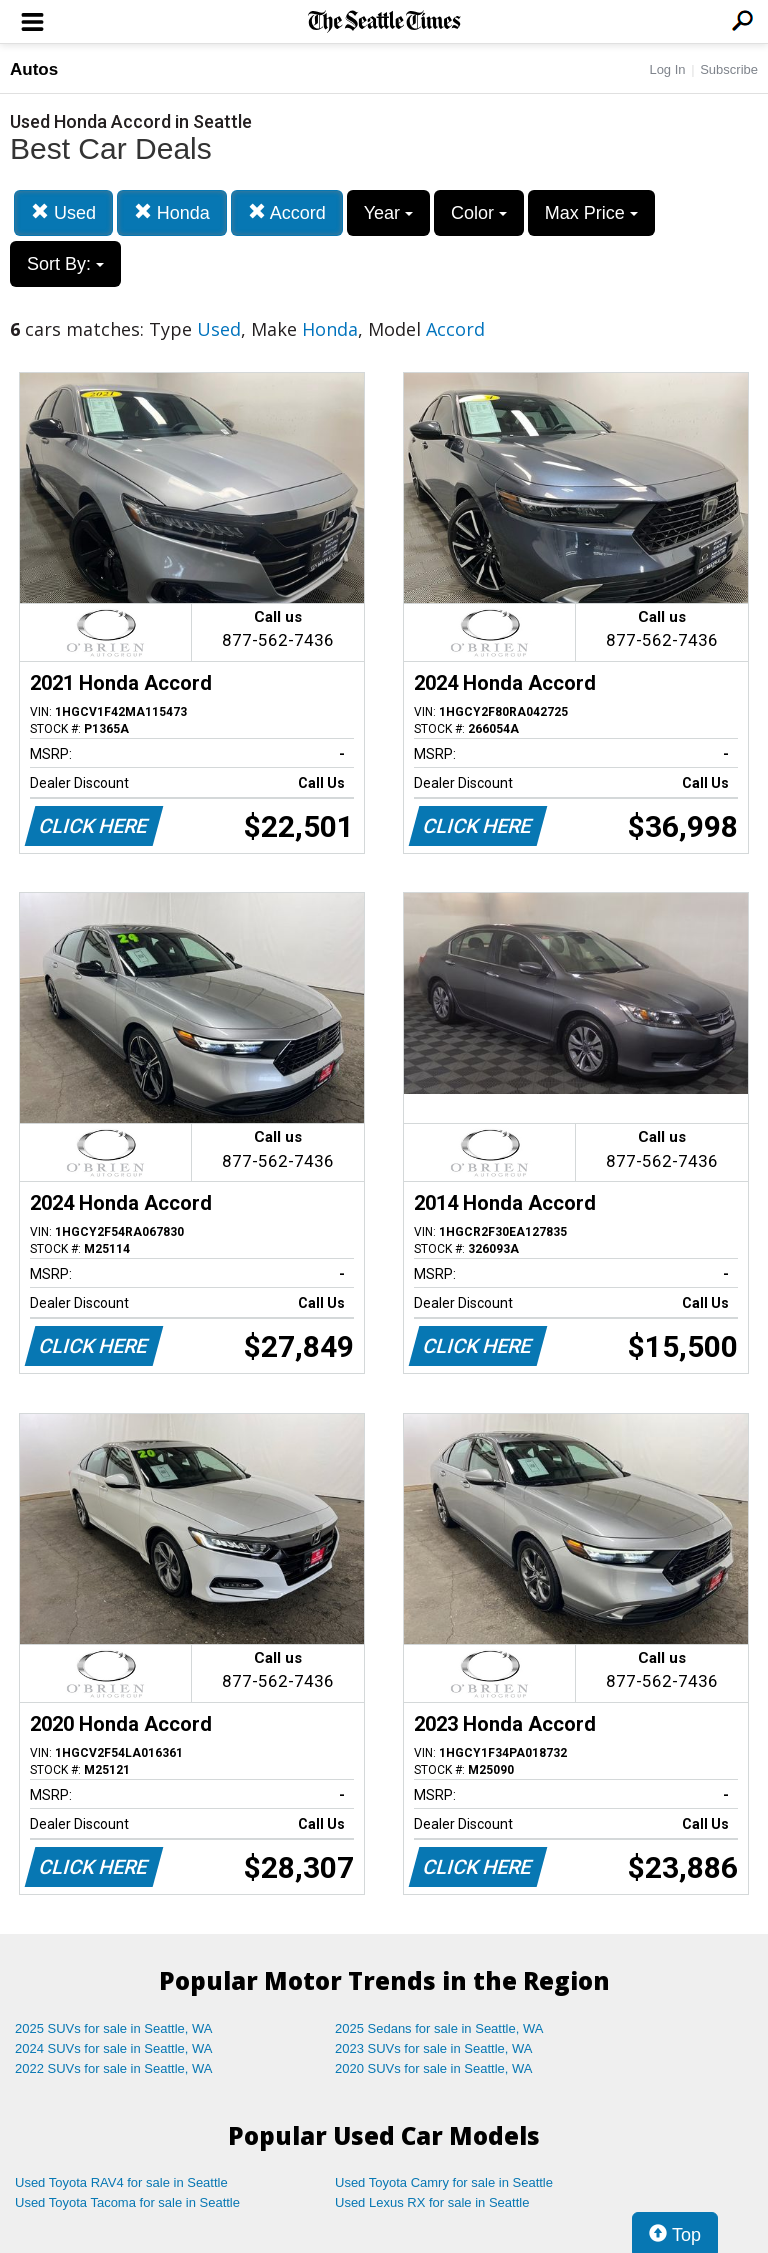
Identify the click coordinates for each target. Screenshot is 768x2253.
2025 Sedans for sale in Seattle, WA (439, 2028)
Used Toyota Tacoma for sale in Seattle (127, 2202)
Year (388, 213)
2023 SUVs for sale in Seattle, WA (434, 2048)
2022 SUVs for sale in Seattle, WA (114, 2068)
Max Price (591, 213)
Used (63, 212)
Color (479, 213)
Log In (667, 69)
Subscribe (729, 69)
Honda (172, 212)
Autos (34, 69)
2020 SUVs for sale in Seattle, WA (434, 2068)
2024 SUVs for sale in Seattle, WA (114, 2048)
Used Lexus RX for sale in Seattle (432, 2202)
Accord (287, 212)
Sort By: (65, 264)
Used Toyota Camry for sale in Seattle (444, 2182)
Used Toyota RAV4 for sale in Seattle (121, 2182)
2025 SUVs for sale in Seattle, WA (114, 2028)
